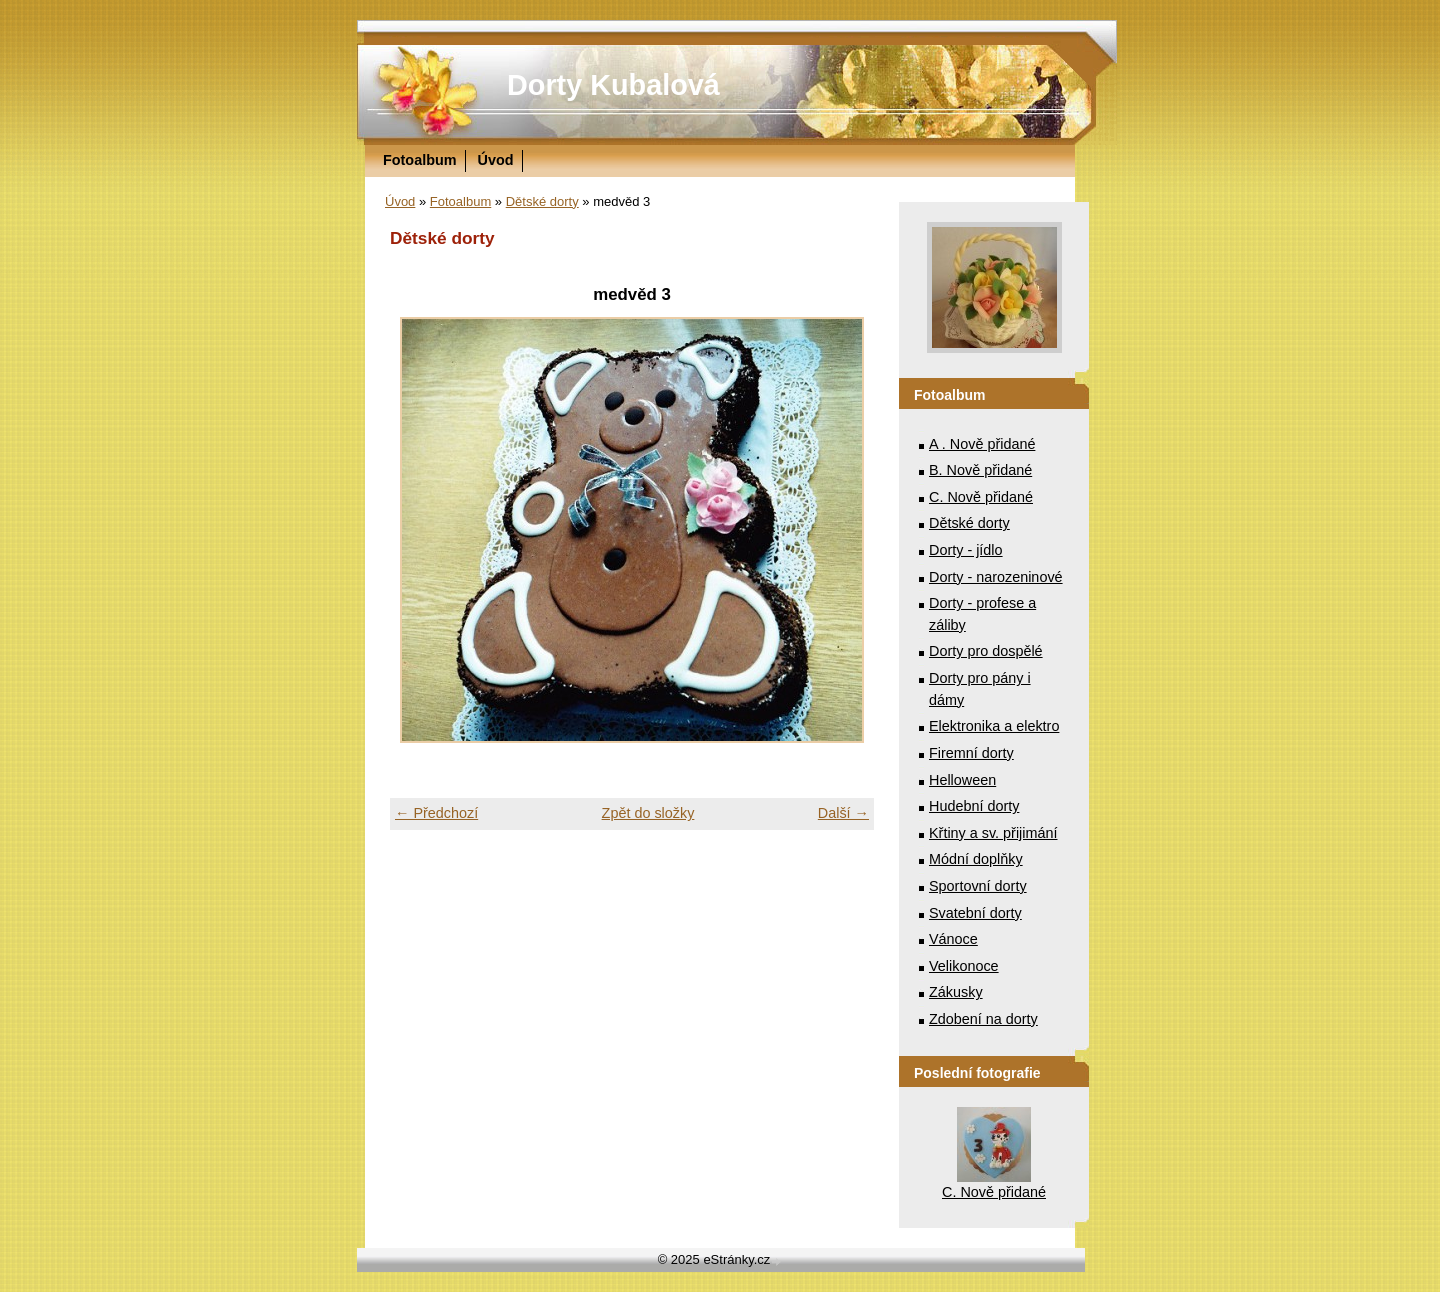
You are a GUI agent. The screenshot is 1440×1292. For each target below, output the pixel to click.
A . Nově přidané (982, 444)
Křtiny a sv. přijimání (993, 833)
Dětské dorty (542, 201)
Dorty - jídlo (966, 550)
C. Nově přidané (981, 497)
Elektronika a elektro (994, 726)
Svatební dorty (975, 913)
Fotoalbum (420, 160)
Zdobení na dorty (983, 1019)
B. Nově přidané (980, 470)
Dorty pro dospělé (986, 651)
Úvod (496, 160)
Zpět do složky (648, 813)
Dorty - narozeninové (996, 577)
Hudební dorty (974, 806)
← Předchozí (436, 813)
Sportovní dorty (978, 886)
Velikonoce (964, 966)
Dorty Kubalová (613, 85)
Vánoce (953, 939)
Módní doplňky (976, 859)
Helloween (962, 780)
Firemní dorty (971, 753)
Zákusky (956, 992)
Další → (843, 813)
